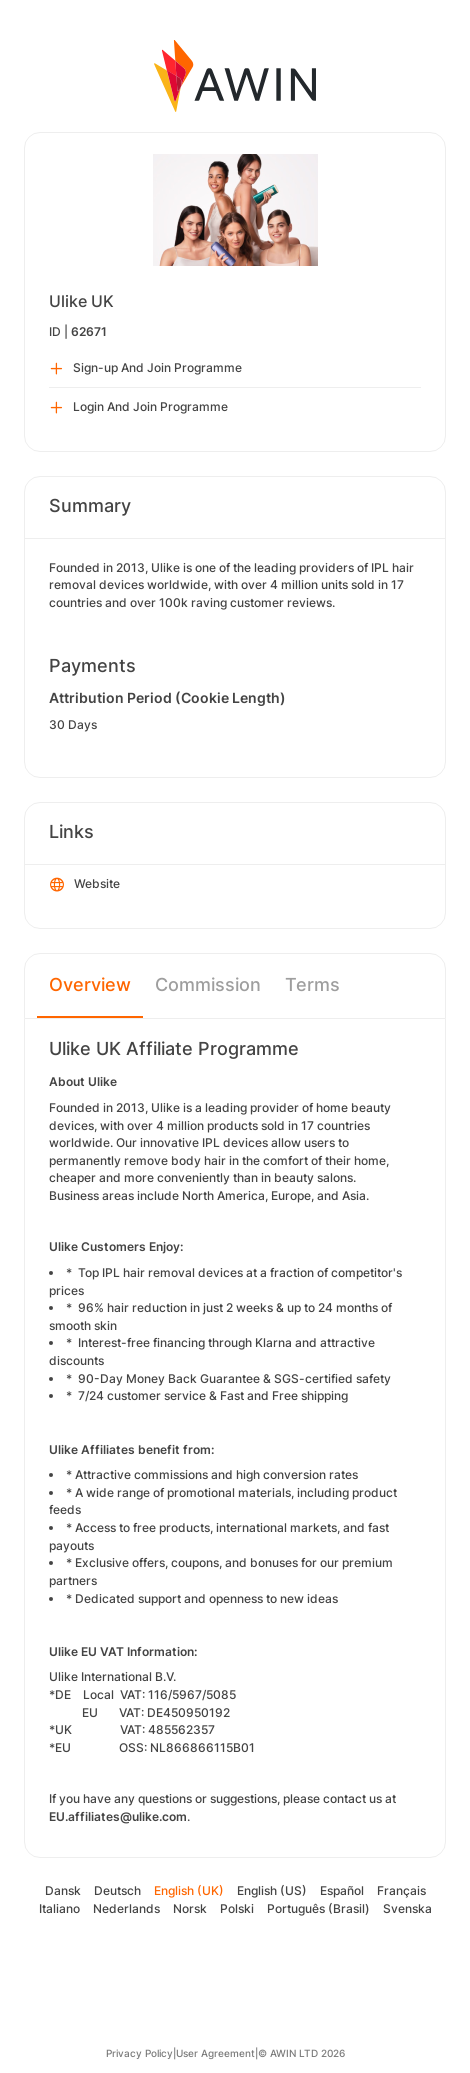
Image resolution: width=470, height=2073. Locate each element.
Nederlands (126, 1908)
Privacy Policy (139, 2053)
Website (85, 885)
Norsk (190, 1908)
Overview (90, 984)
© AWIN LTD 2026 (301, 2053)
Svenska (407, 1908)
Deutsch (117, 1890)
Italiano (59, 1908)
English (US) (272, 1890)
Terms (312, 984)
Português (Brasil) (318, 1908)
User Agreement (215, 2053)
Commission (208, 984)
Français (401, 1890)
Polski (237, 1908)
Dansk (63, 1890)
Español (342, 1890)
